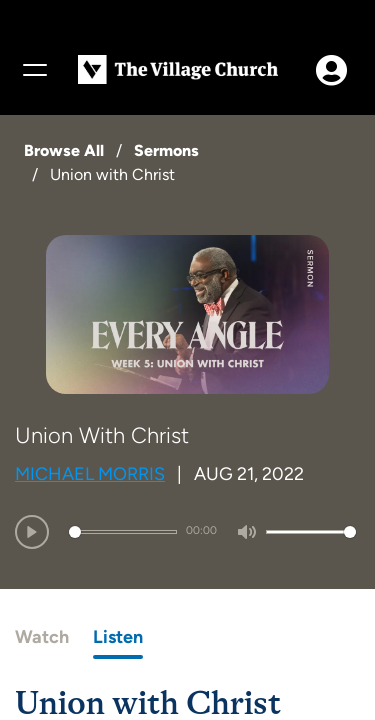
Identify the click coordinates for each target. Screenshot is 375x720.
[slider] (123, 532)
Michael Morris (90, 474)
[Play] (32, 532)
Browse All (64, 150)
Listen (118, 637)
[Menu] (34, 70)
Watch (42, 637)
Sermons (166, 150)
